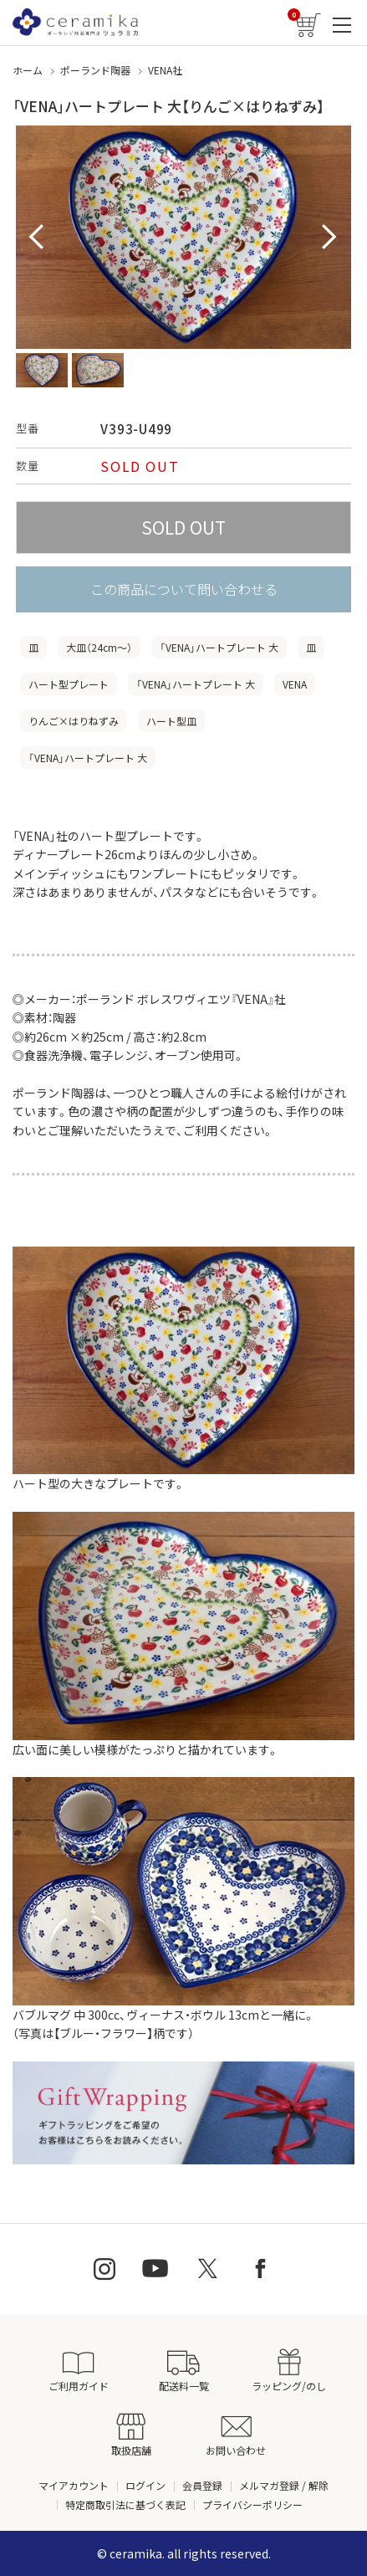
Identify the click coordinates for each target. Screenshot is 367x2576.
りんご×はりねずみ (73, 721)
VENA (295, 684)
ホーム (28, 70)
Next (329, 237)
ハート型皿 (171, 721)
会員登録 (202, 2485)
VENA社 (165, 70)
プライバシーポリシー (252, 2504)
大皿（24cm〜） (99, 647)
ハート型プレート (68, 684)
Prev (37, 237)
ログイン (145, 2485)
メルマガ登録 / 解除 (284, 2485)
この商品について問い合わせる (184, 589)
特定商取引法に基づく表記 (125, 2504)
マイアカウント (73, 2485)
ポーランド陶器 (95, 70)
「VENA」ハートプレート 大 (219, 647)
